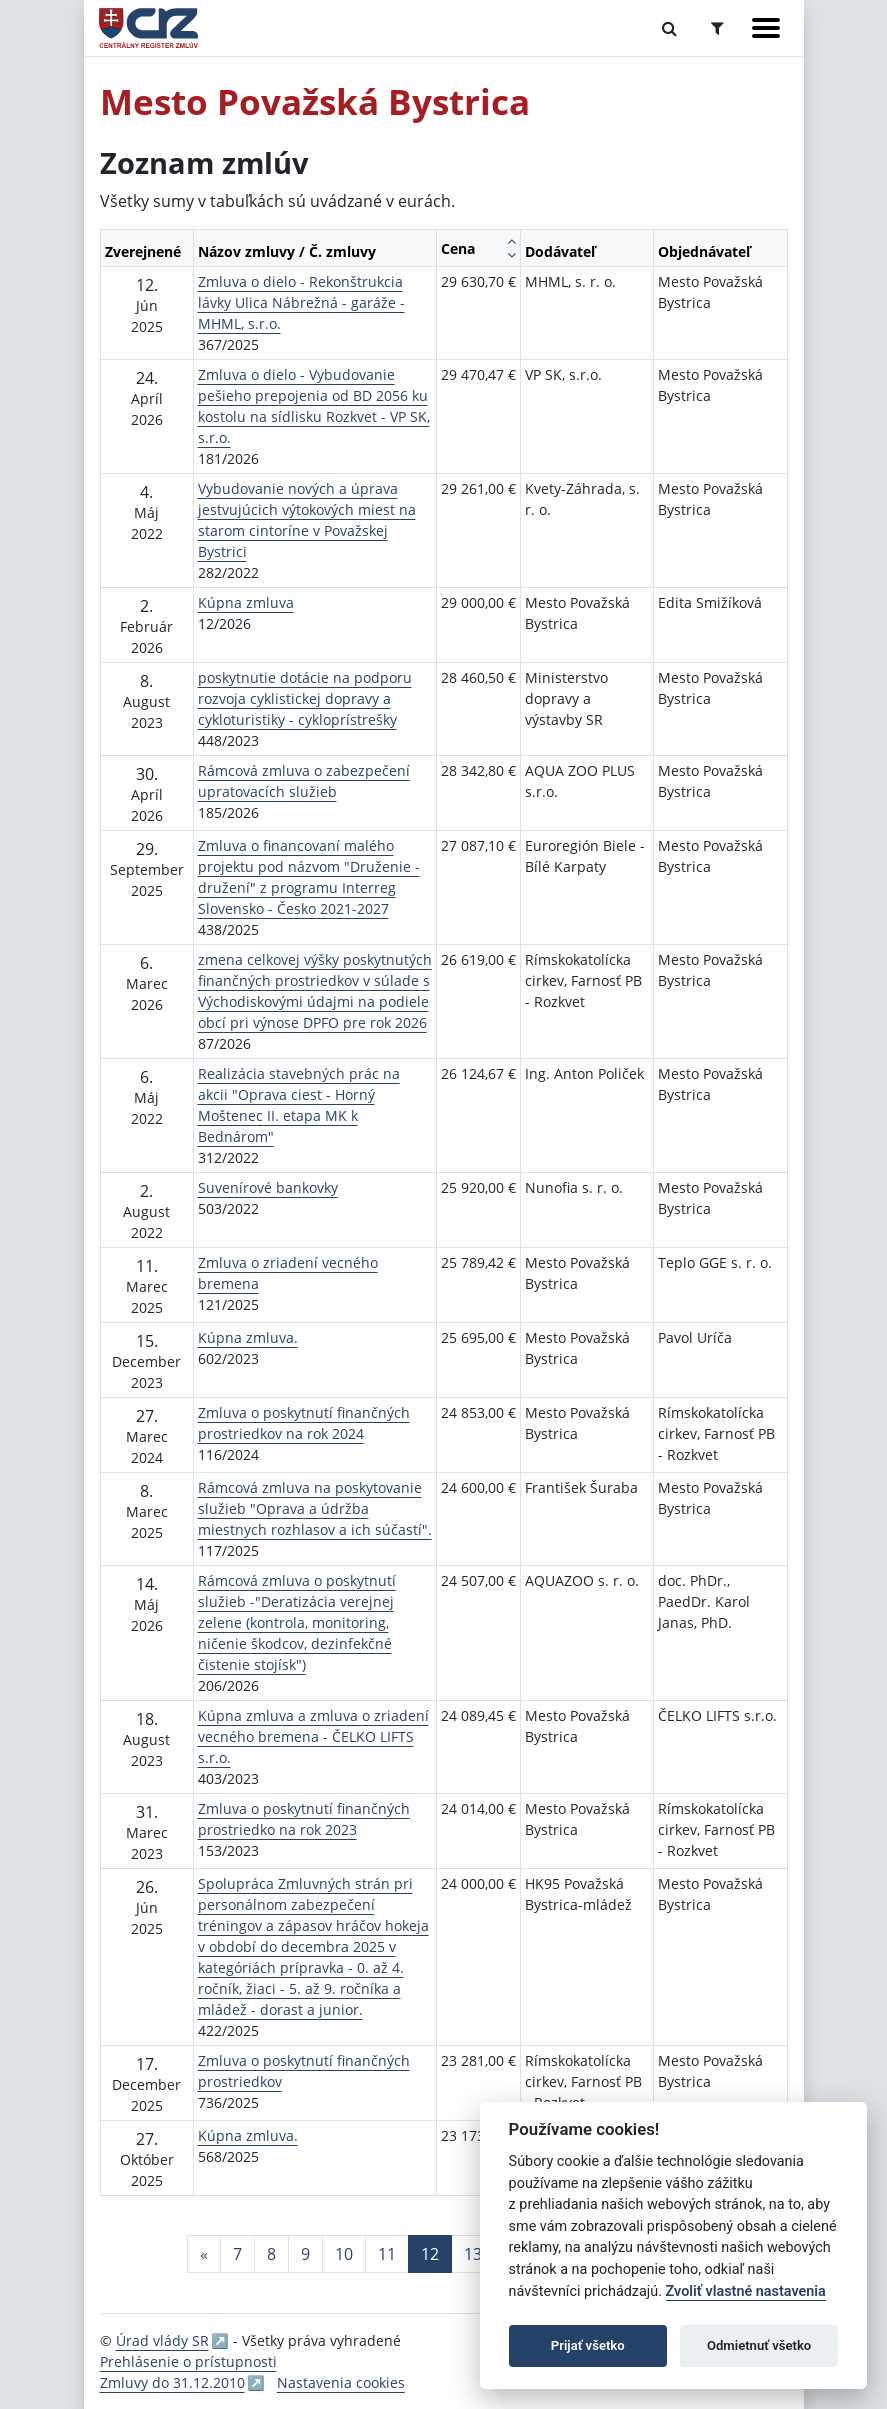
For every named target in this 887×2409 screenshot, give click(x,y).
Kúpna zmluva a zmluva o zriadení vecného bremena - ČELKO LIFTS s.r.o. (313, 1736)
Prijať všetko (588, 2345)
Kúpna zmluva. (248, 1337)
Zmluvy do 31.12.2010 (172, 2382)
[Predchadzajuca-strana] (204, 2254)
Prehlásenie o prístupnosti (188, 2361)
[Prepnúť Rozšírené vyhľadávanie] (717, 28)
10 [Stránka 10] (344, 2254)
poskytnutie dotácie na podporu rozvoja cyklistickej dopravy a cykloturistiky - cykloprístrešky (305, 698)
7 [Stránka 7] (237, 2254)
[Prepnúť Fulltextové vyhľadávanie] (669, 28)
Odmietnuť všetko (759, 2345)
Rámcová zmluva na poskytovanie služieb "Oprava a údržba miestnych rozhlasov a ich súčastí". (315, 1508)
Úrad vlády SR (162, 2340)
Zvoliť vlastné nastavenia (746, 2291)
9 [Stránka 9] (305, 2254)
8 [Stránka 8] (271, 2254)
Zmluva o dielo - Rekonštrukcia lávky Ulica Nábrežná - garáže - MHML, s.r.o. (301, 302)
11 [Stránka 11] (387, 2254)
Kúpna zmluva (246, 602)
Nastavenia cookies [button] (341, 2382)
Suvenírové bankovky (268, 1187)
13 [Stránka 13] (473, 2254)
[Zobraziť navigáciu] (766, 28)
